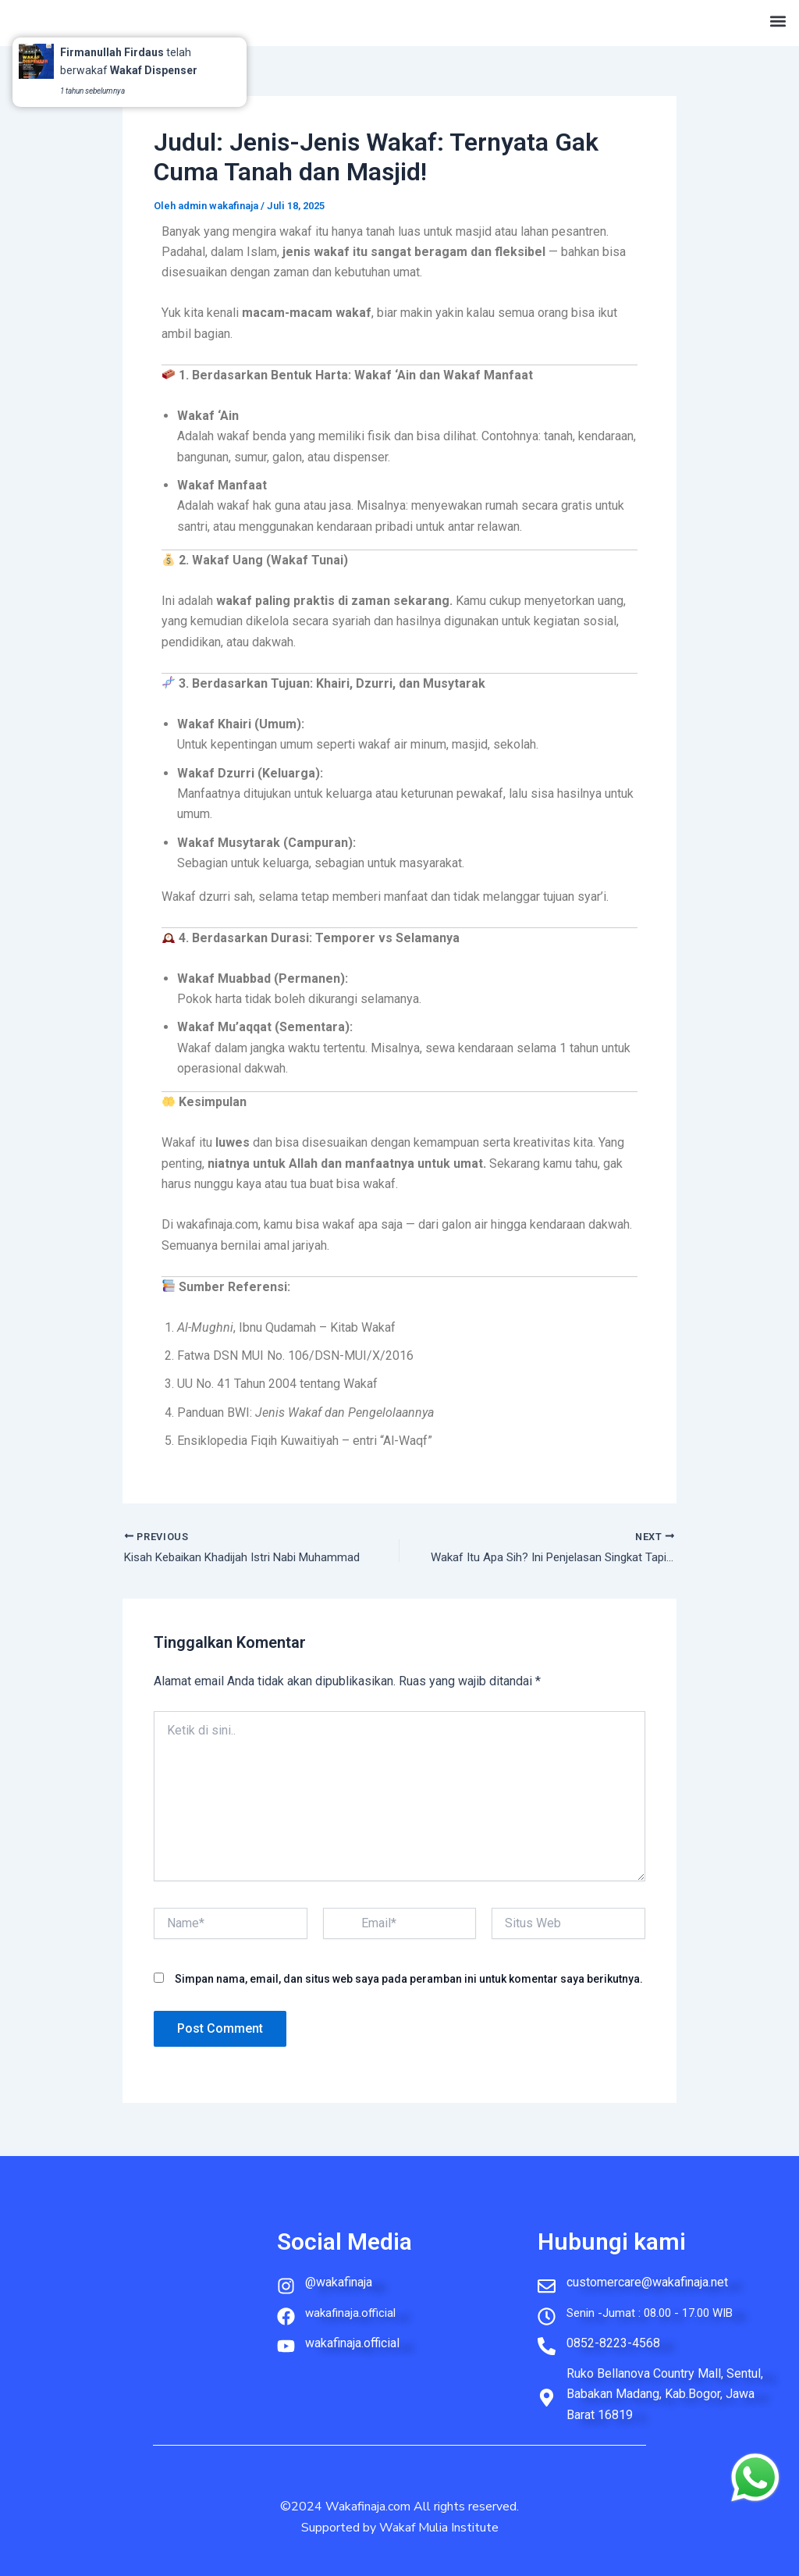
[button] (778, 19)
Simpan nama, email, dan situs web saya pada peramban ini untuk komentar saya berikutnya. (409, 1980)
